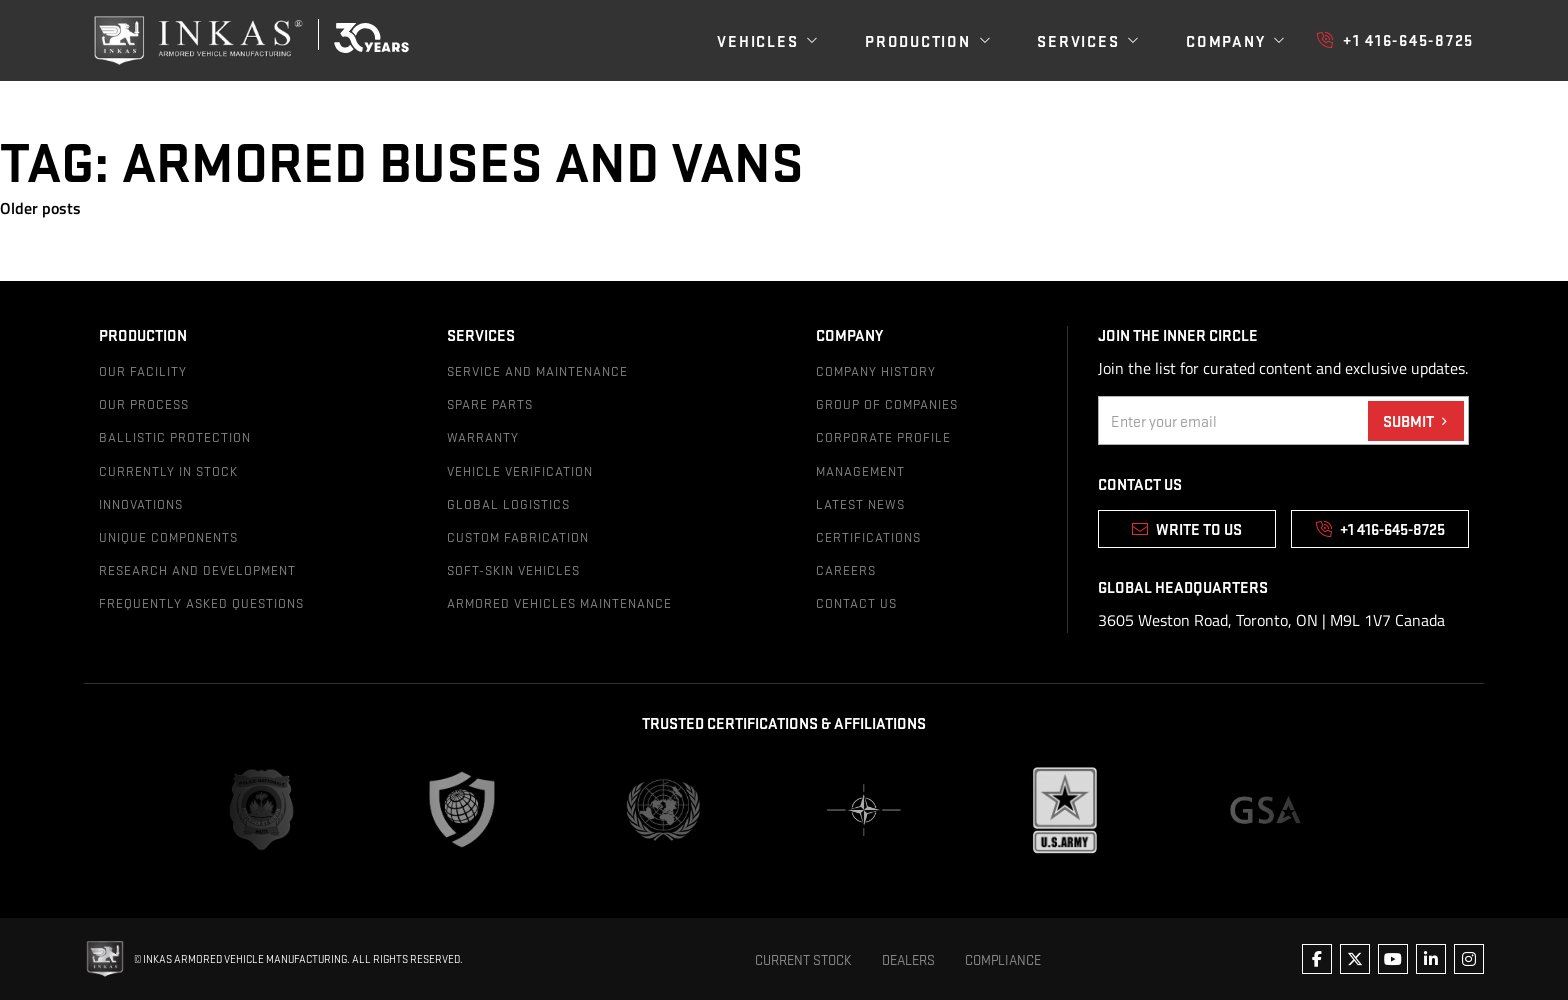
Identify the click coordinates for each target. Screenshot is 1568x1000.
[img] (214, 40)
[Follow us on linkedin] (1431, 959)
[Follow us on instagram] (1469, 959)
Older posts (40, 208)
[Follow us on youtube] (1393, 959)
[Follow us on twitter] (1355, 959)
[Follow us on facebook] (1317, 959)
